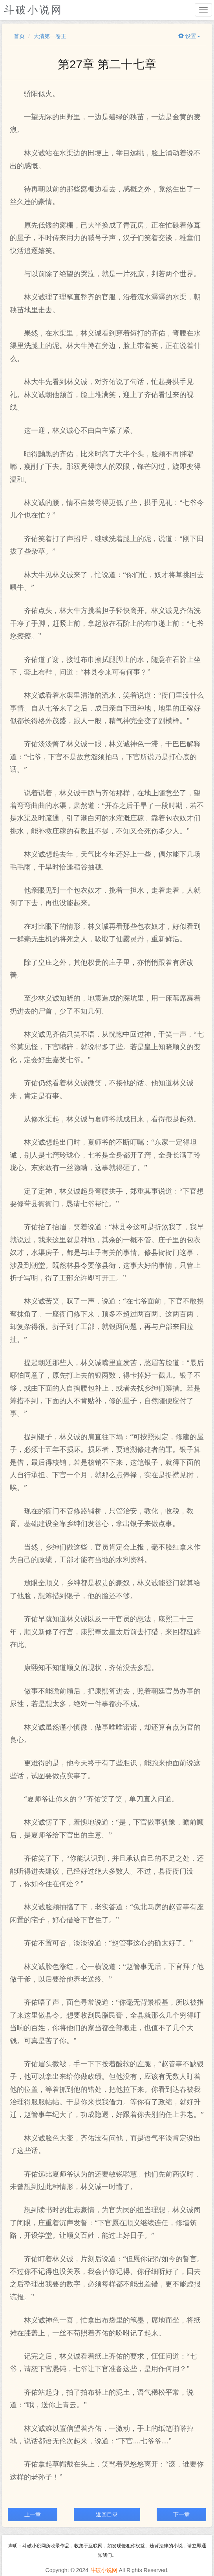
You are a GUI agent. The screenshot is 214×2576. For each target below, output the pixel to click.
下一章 (181, 2514)
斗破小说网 (103, 2570)
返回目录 (107, 2514)
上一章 (32, 2514)
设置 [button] (189, 36)
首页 (19, 36)
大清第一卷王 (49, 36)
